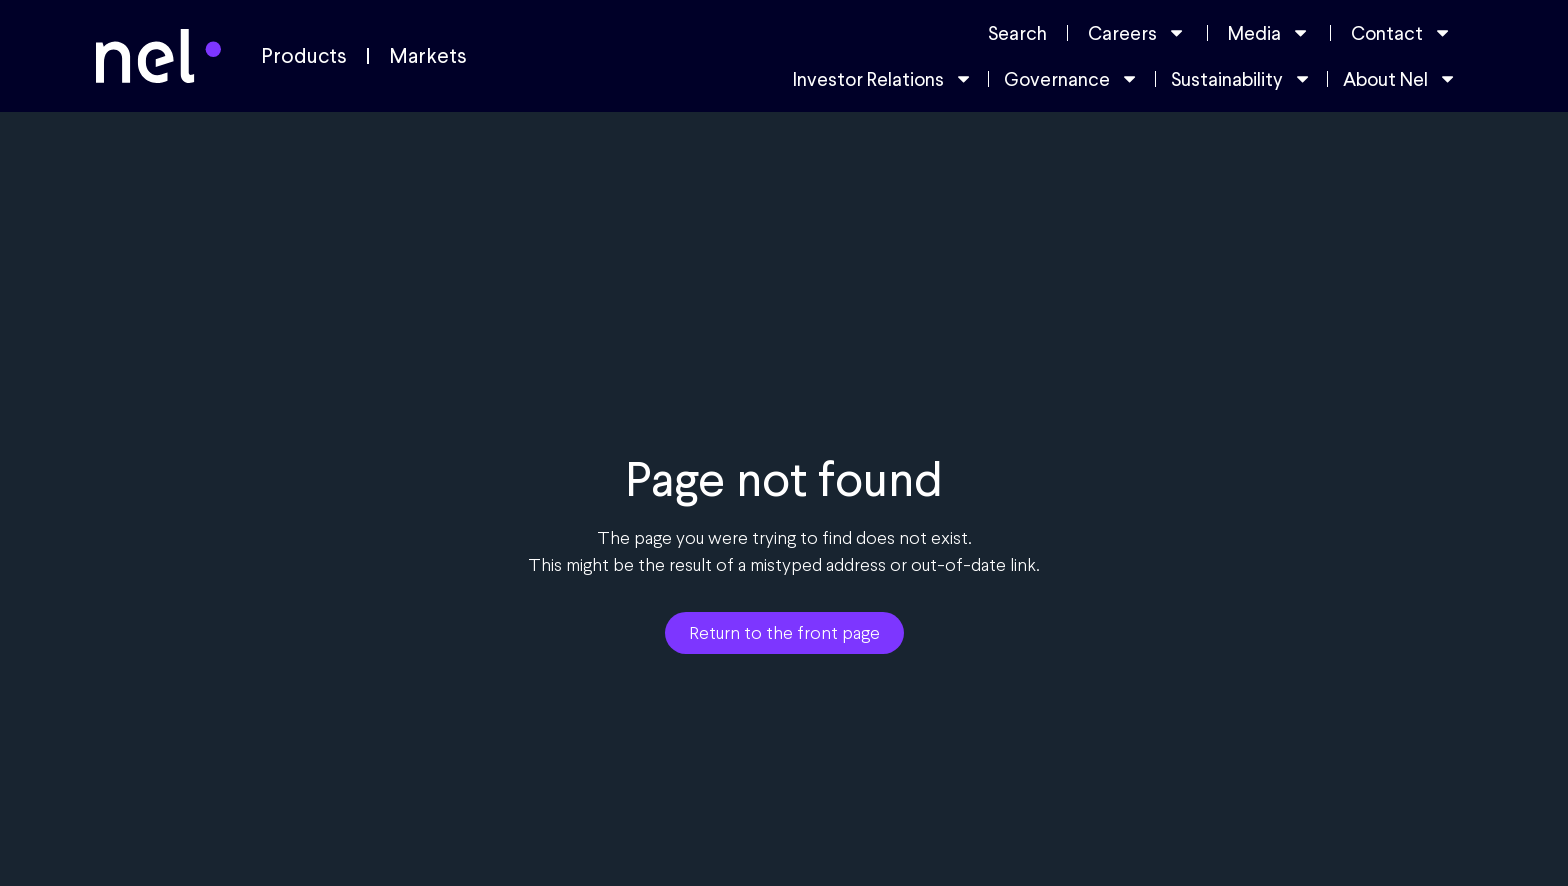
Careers (1137, 32)
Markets (428, 56)
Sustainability (1241, 78)
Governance (1071, 78)
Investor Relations (883, 78)
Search (1017, 33)
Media (1269, 32)
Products (304, 56)
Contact (1401, 32)
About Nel (1400, 78)
